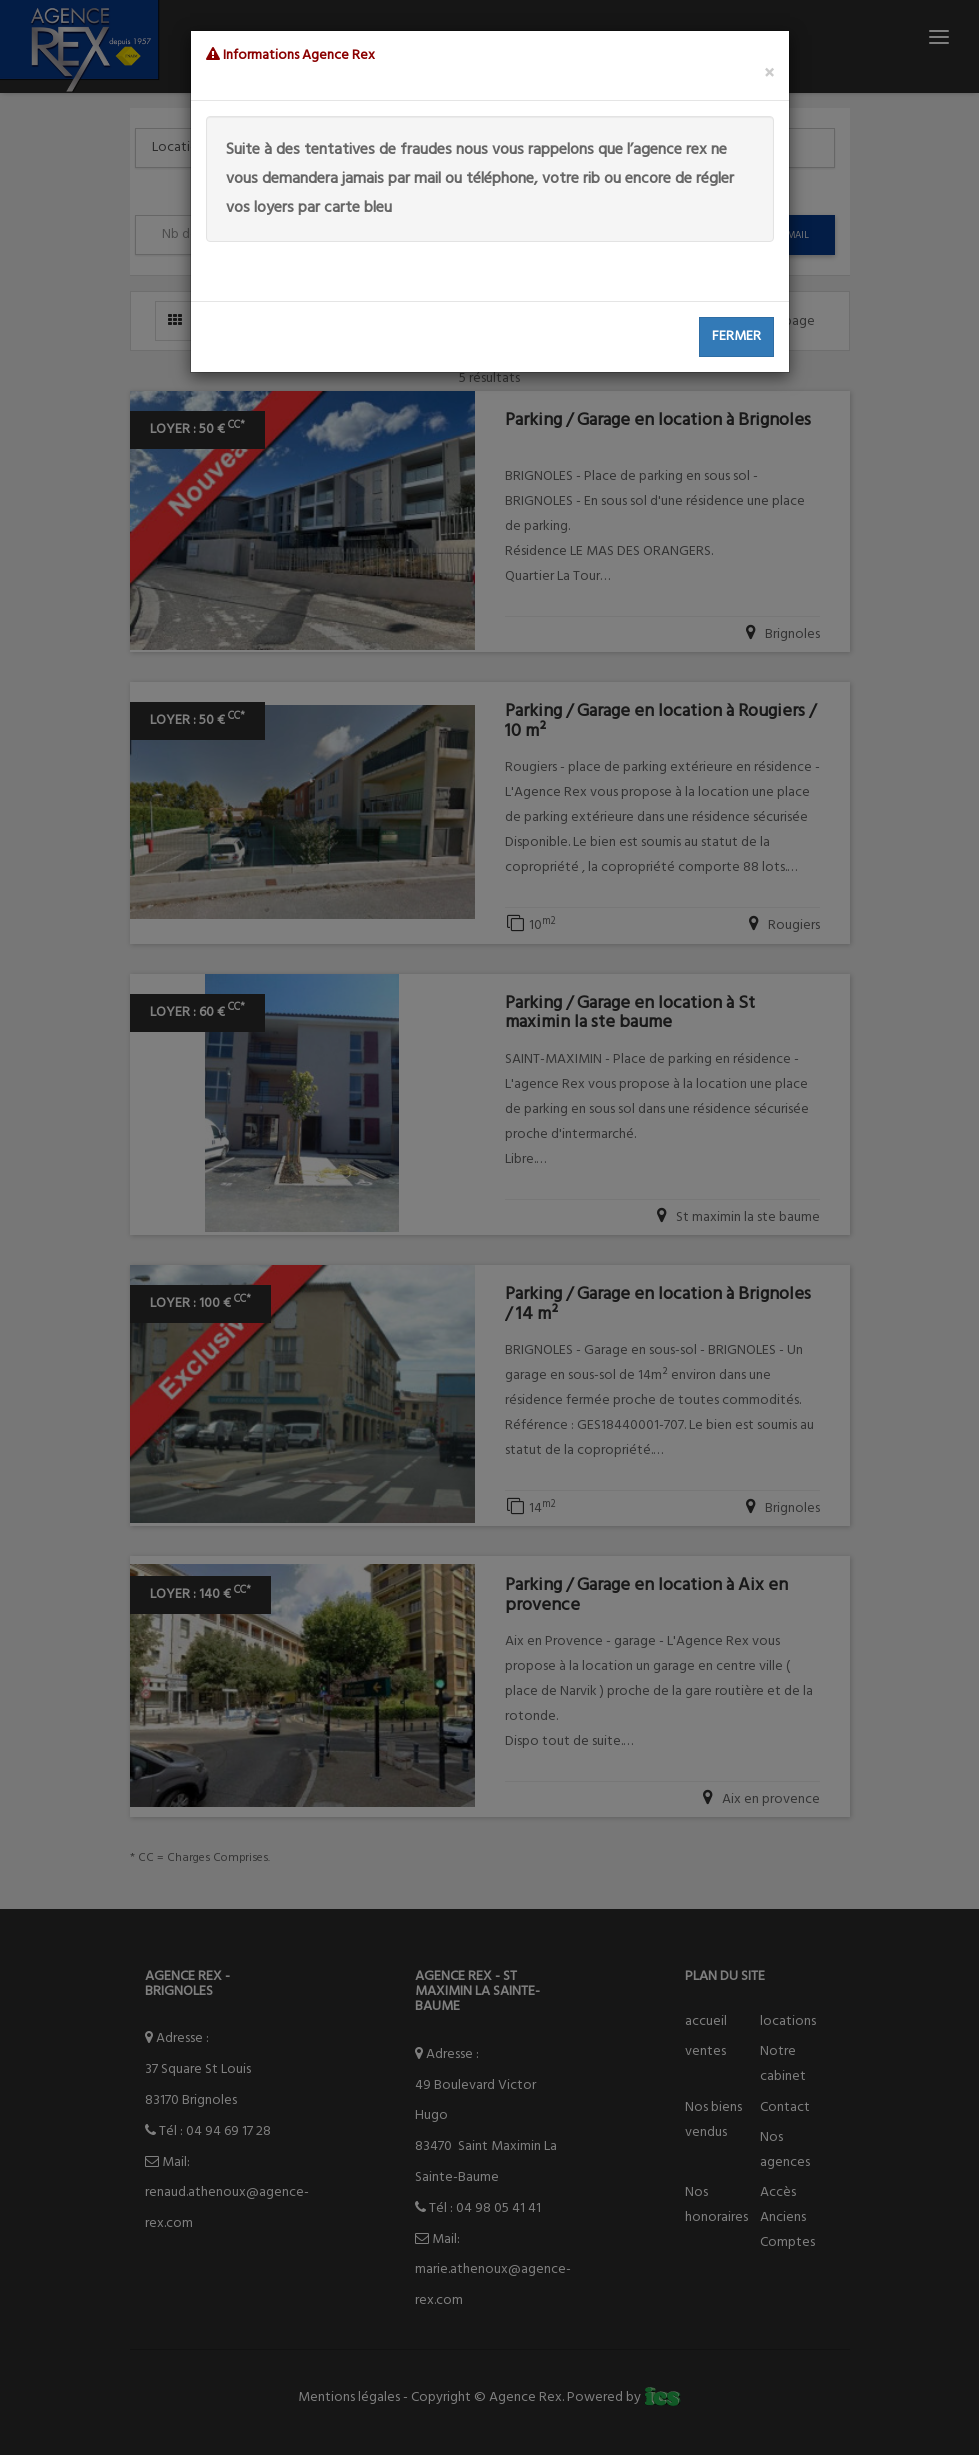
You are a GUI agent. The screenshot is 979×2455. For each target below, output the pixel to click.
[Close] (769, 74)
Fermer (736, 336)
